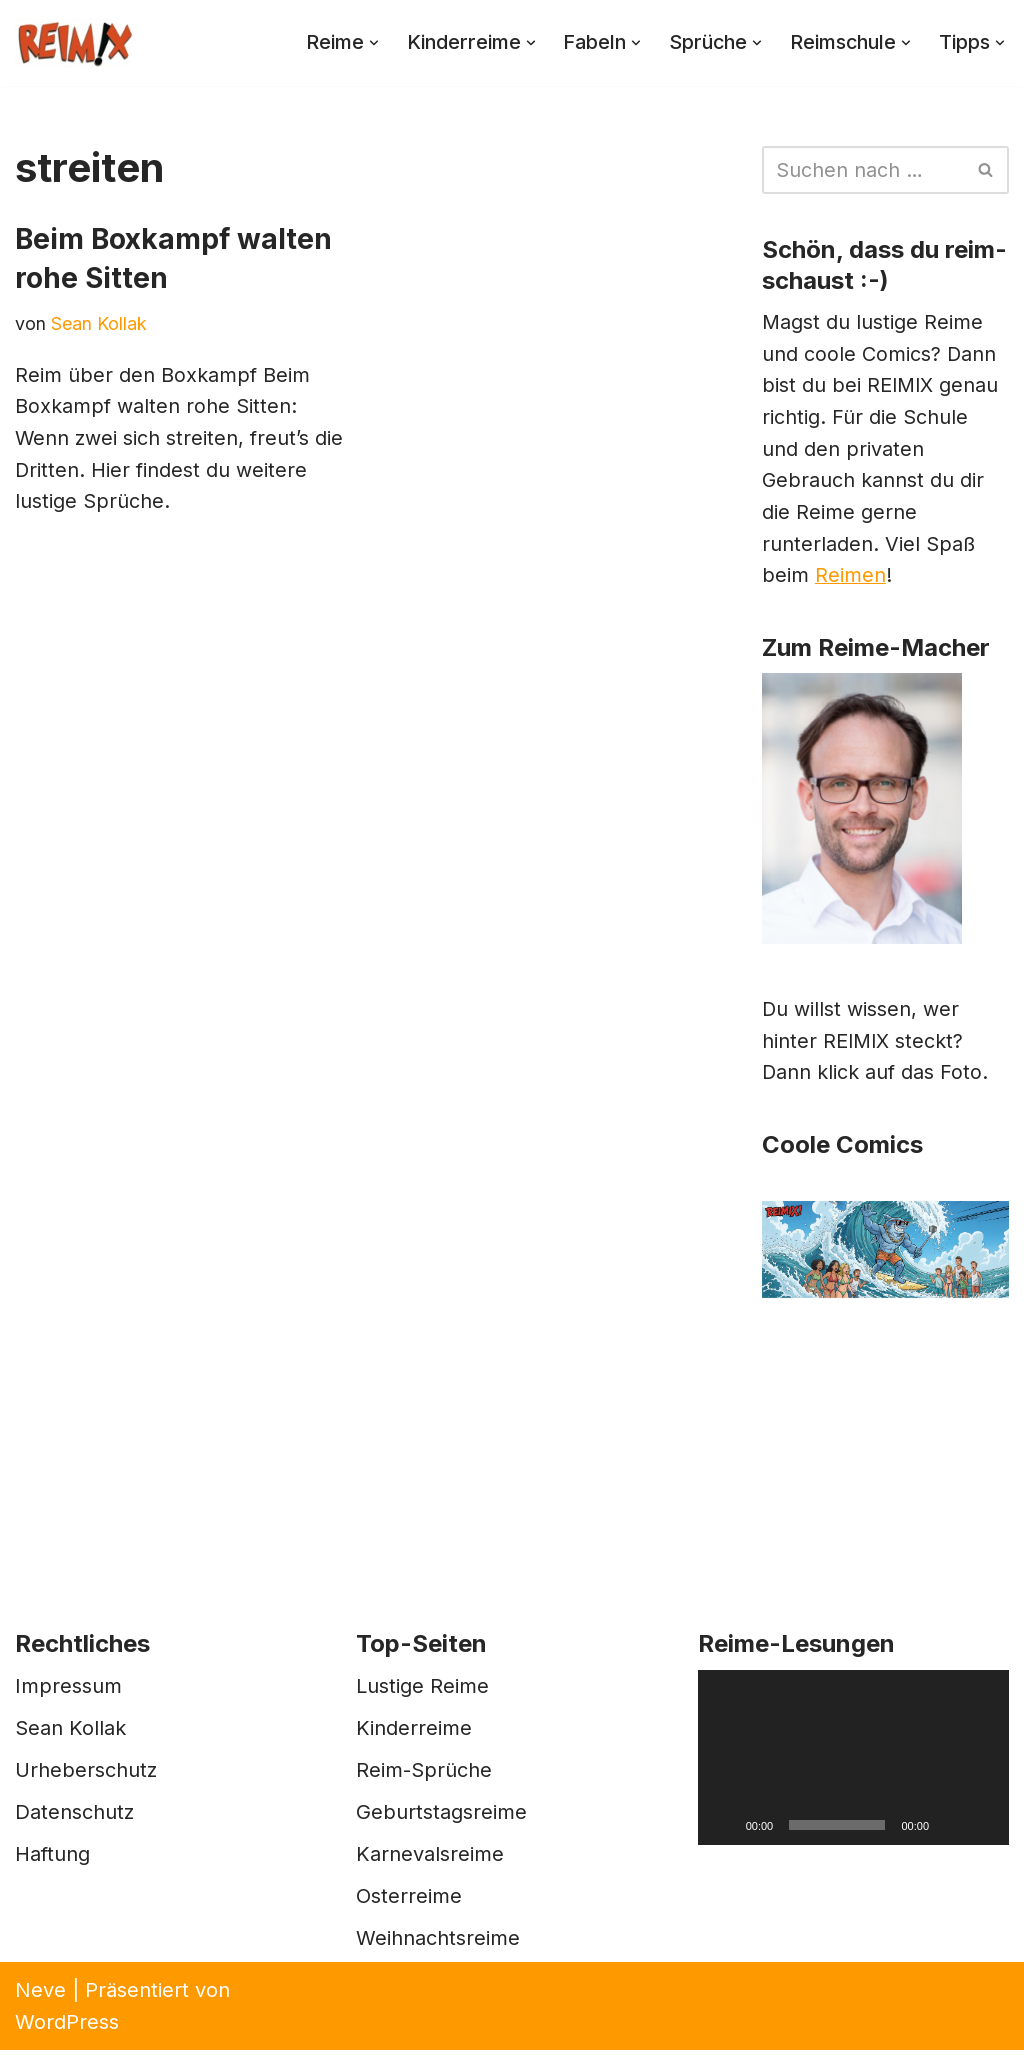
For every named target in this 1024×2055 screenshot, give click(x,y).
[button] (364, 43)
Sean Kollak (99, 323)
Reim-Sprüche (424, 1775)
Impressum (68, 1691)
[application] (853, 1762)
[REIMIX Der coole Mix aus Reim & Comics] (75, 43)
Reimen (850, 580)
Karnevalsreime (430, 1859)
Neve (40, 1995)
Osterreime (409, 1901)
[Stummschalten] (951, 1830)
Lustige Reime (422, 1691)
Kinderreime (414, 1733)
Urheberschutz (86, 1775)
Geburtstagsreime (441, 1817)
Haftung (52, 1859)
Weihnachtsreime (438, 1943)
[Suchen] (863, 170)
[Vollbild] (983, 1830)
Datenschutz (74, 1817)
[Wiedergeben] (724, 1830)
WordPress (67, 2027)
